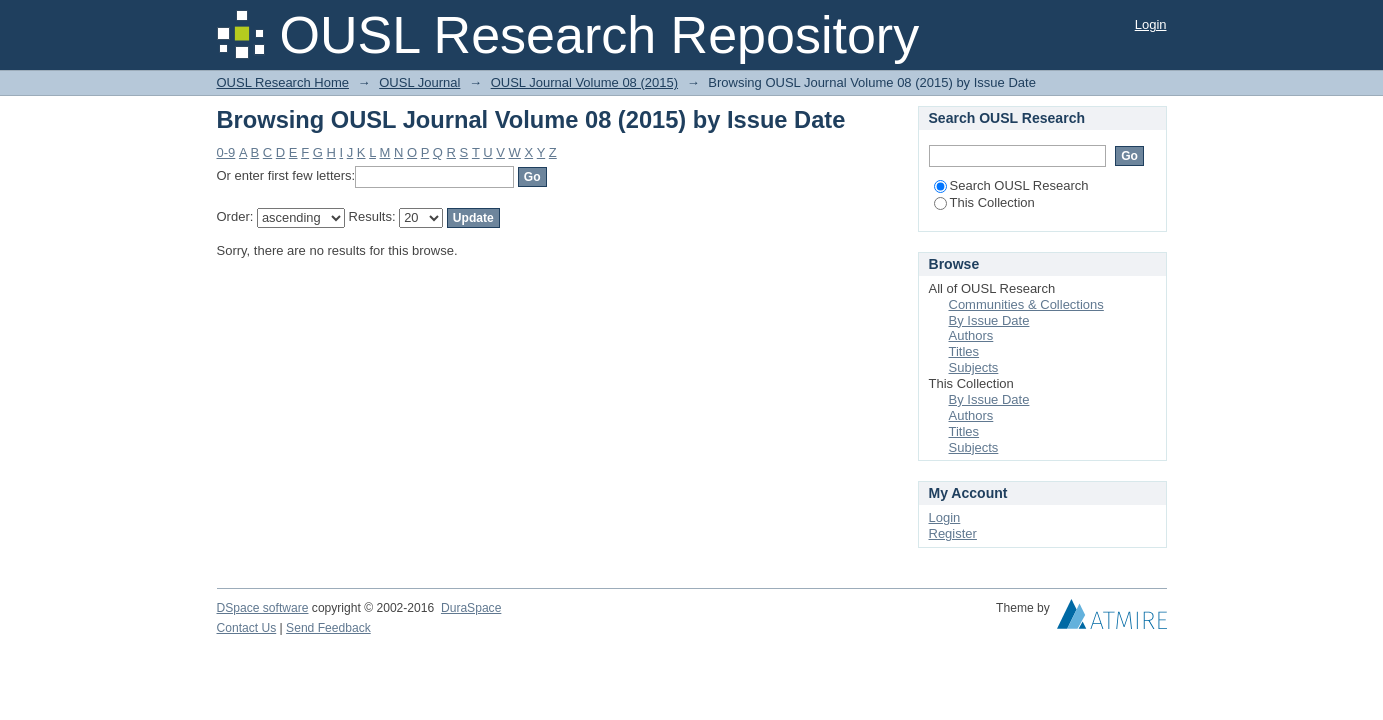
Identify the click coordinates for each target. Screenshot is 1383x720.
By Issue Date (989, 320)
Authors (971, 335)
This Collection (984, 202)
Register (953, 533)
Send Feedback (328, 628)
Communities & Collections (1026, 304)
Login (1151, 24)
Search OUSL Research (1011, 185)
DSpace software (263, 608)
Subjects (974, 367)
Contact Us (247, 628)
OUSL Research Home (283, 82)
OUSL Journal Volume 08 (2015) (584, 82)
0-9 (226, 152)
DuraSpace (471, 608)
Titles (964, 351)
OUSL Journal (419, 82)
